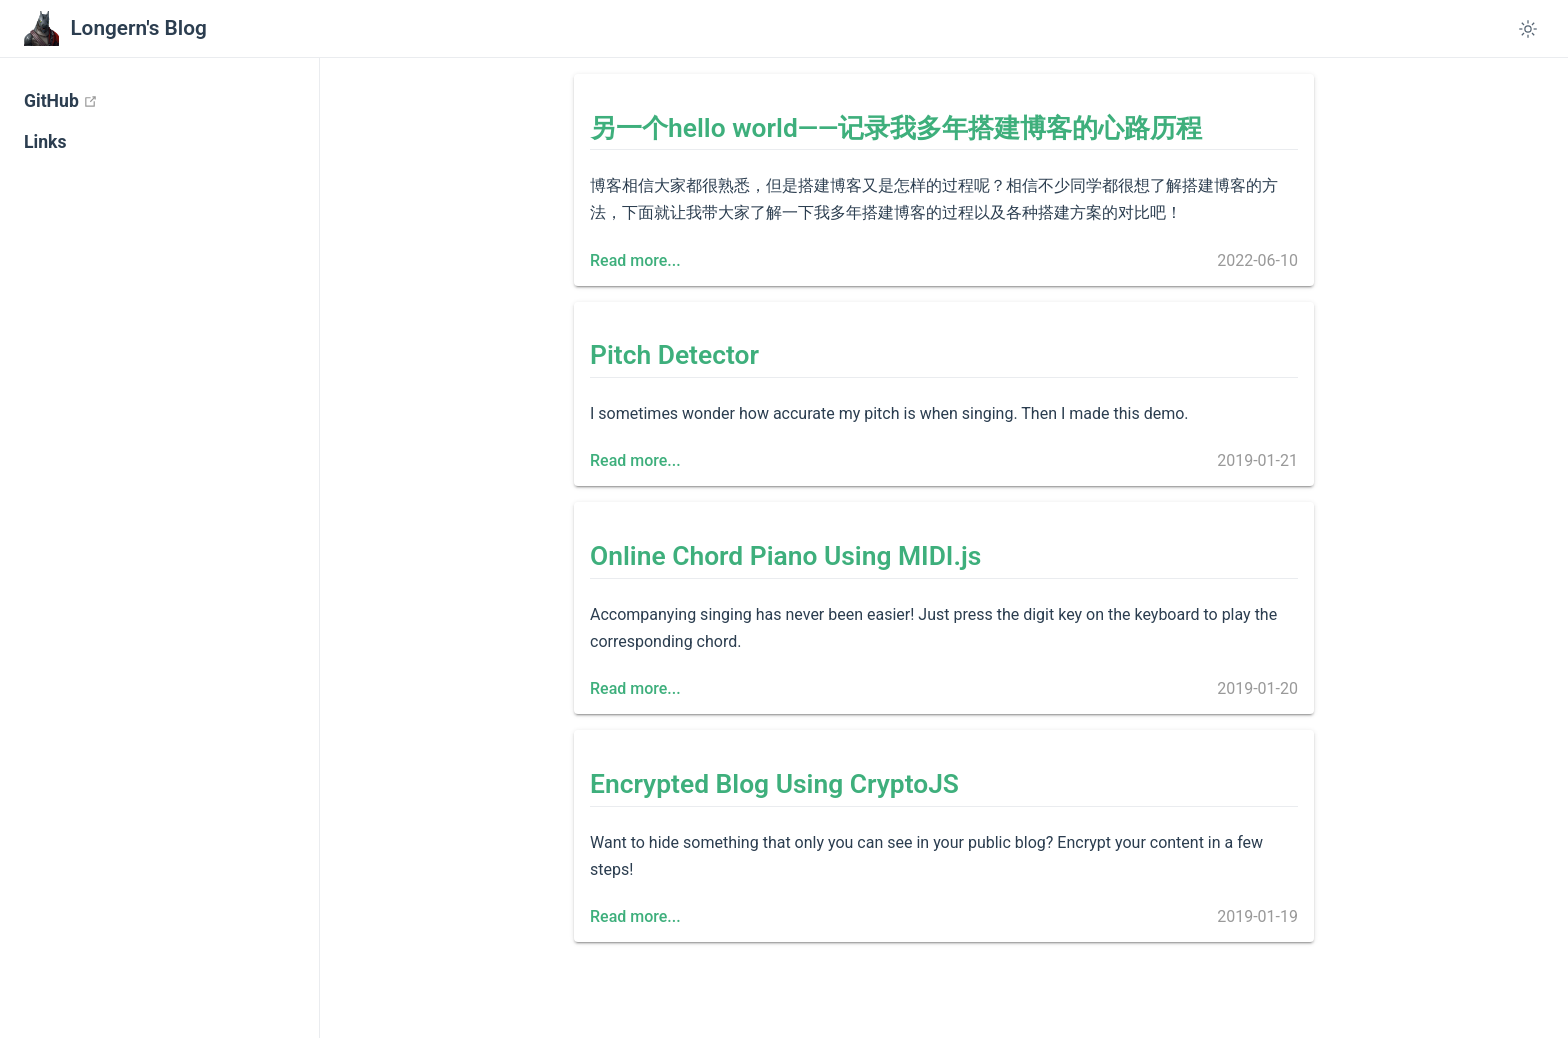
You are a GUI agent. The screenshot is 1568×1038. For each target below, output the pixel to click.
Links (45, 142)
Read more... (635, 260)
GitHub (140, 100)
